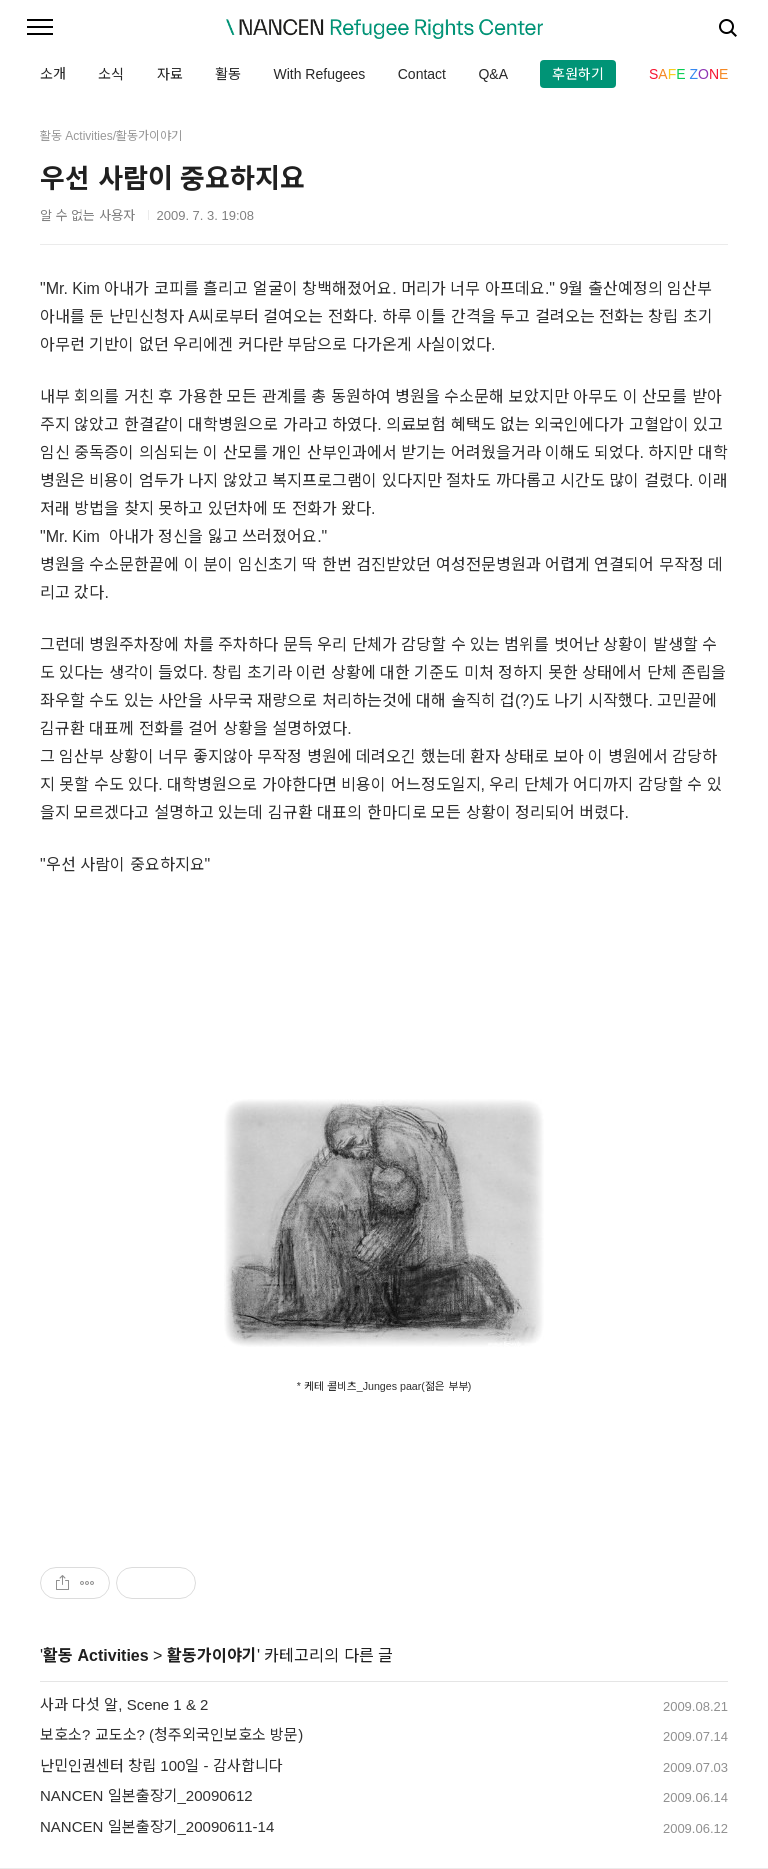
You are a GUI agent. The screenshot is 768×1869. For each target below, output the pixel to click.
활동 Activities (96, 1655)
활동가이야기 (212, 1655)
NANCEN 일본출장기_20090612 (146, 1795)
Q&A (493, 74)
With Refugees (319, 74)
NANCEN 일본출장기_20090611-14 (157, 1826)
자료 (170, 74)
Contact (422, 74)
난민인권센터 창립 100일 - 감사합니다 (161, 1765)
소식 (111, 74)
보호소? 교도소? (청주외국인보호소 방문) (171, 1734)
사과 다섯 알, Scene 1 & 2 (124, 1704)
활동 (228, 74)
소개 (53, 74)
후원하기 (578, 74)
